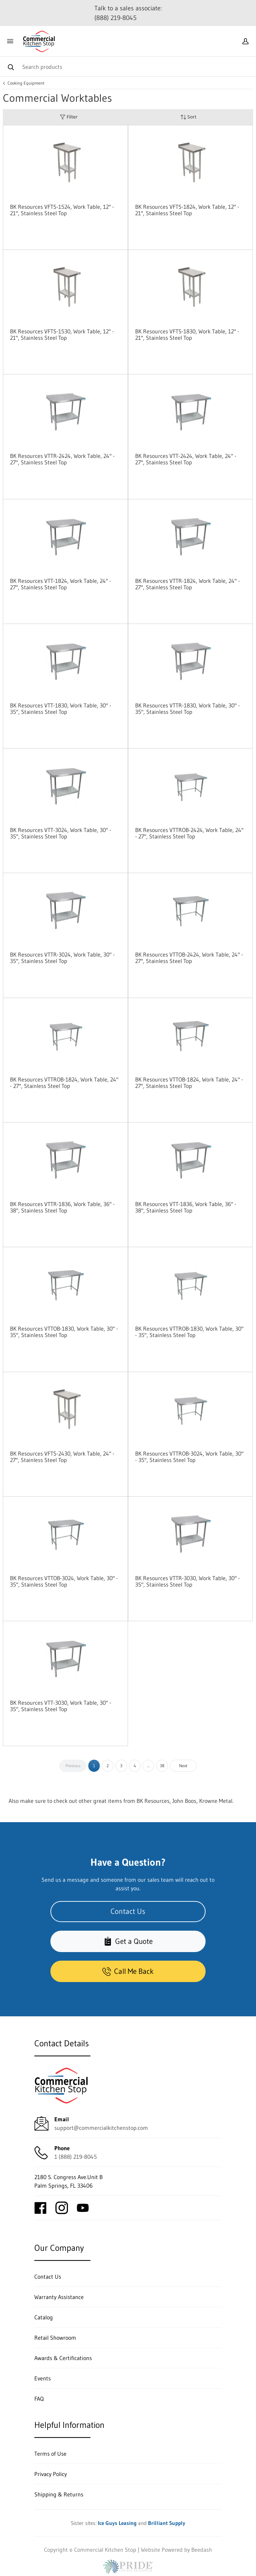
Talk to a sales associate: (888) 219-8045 (128, 13)
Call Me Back (128, 1971)
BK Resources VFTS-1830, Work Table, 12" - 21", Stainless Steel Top (187, 334)
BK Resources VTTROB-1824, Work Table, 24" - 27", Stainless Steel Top (64, 1082)
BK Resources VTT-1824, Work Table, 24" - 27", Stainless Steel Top (60, 584)
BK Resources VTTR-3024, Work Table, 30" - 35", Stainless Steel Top (62, 957)
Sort (188, 117)
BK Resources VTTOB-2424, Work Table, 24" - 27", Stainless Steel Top (189, 957)
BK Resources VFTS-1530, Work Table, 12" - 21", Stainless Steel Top (62, 334)
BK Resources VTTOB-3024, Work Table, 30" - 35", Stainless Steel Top (64, 1581)
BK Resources (153, 1800)
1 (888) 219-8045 (75, 2156)
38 (162, 1765)
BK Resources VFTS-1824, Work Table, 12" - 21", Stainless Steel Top (187, 209)
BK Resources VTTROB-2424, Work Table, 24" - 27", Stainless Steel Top (189, 833)
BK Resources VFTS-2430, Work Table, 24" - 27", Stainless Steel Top (62, 1456)
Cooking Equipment (26, 83)
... (148, 1765)
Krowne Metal (215, 1800)
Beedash (201, 2549)
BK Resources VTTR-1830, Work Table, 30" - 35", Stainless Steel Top (187, 708)
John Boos (184, 1800)
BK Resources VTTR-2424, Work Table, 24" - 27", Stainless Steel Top (62, 459)
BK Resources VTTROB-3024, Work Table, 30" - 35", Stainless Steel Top (189, 1456)
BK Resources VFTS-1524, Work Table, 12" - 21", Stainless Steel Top (62, 209)
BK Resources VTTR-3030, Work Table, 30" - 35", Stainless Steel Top (187, 1581)
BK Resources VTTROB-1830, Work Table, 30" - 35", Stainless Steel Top (189, 1331)
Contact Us (127, 1911)
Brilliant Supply (166, 2523)
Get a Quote (128, 1941)
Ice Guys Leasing (117, 2523)
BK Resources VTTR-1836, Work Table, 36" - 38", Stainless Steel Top (62, 1207)
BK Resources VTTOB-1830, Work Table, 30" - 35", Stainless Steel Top (64, 1331)
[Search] (128, 66)
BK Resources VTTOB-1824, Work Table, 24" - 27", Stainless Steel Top (189, 1082)
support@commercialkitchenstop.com (101, 2127)
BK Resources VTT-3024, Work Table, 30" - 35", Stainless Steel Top (60, 833)
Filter (69, 117)
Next (183, 1765)
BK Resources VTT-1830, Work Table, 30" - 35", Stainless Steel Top (60, 708)
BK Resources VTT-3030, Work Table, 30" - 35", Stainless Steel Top (60, 1705)
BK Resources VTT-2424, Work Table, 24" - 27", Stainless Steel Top (185, 459)
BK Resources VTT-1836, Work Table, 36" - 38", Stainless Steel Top (185, 1207)
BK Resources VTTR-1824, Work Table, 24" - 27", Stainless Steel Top (187, 584)
